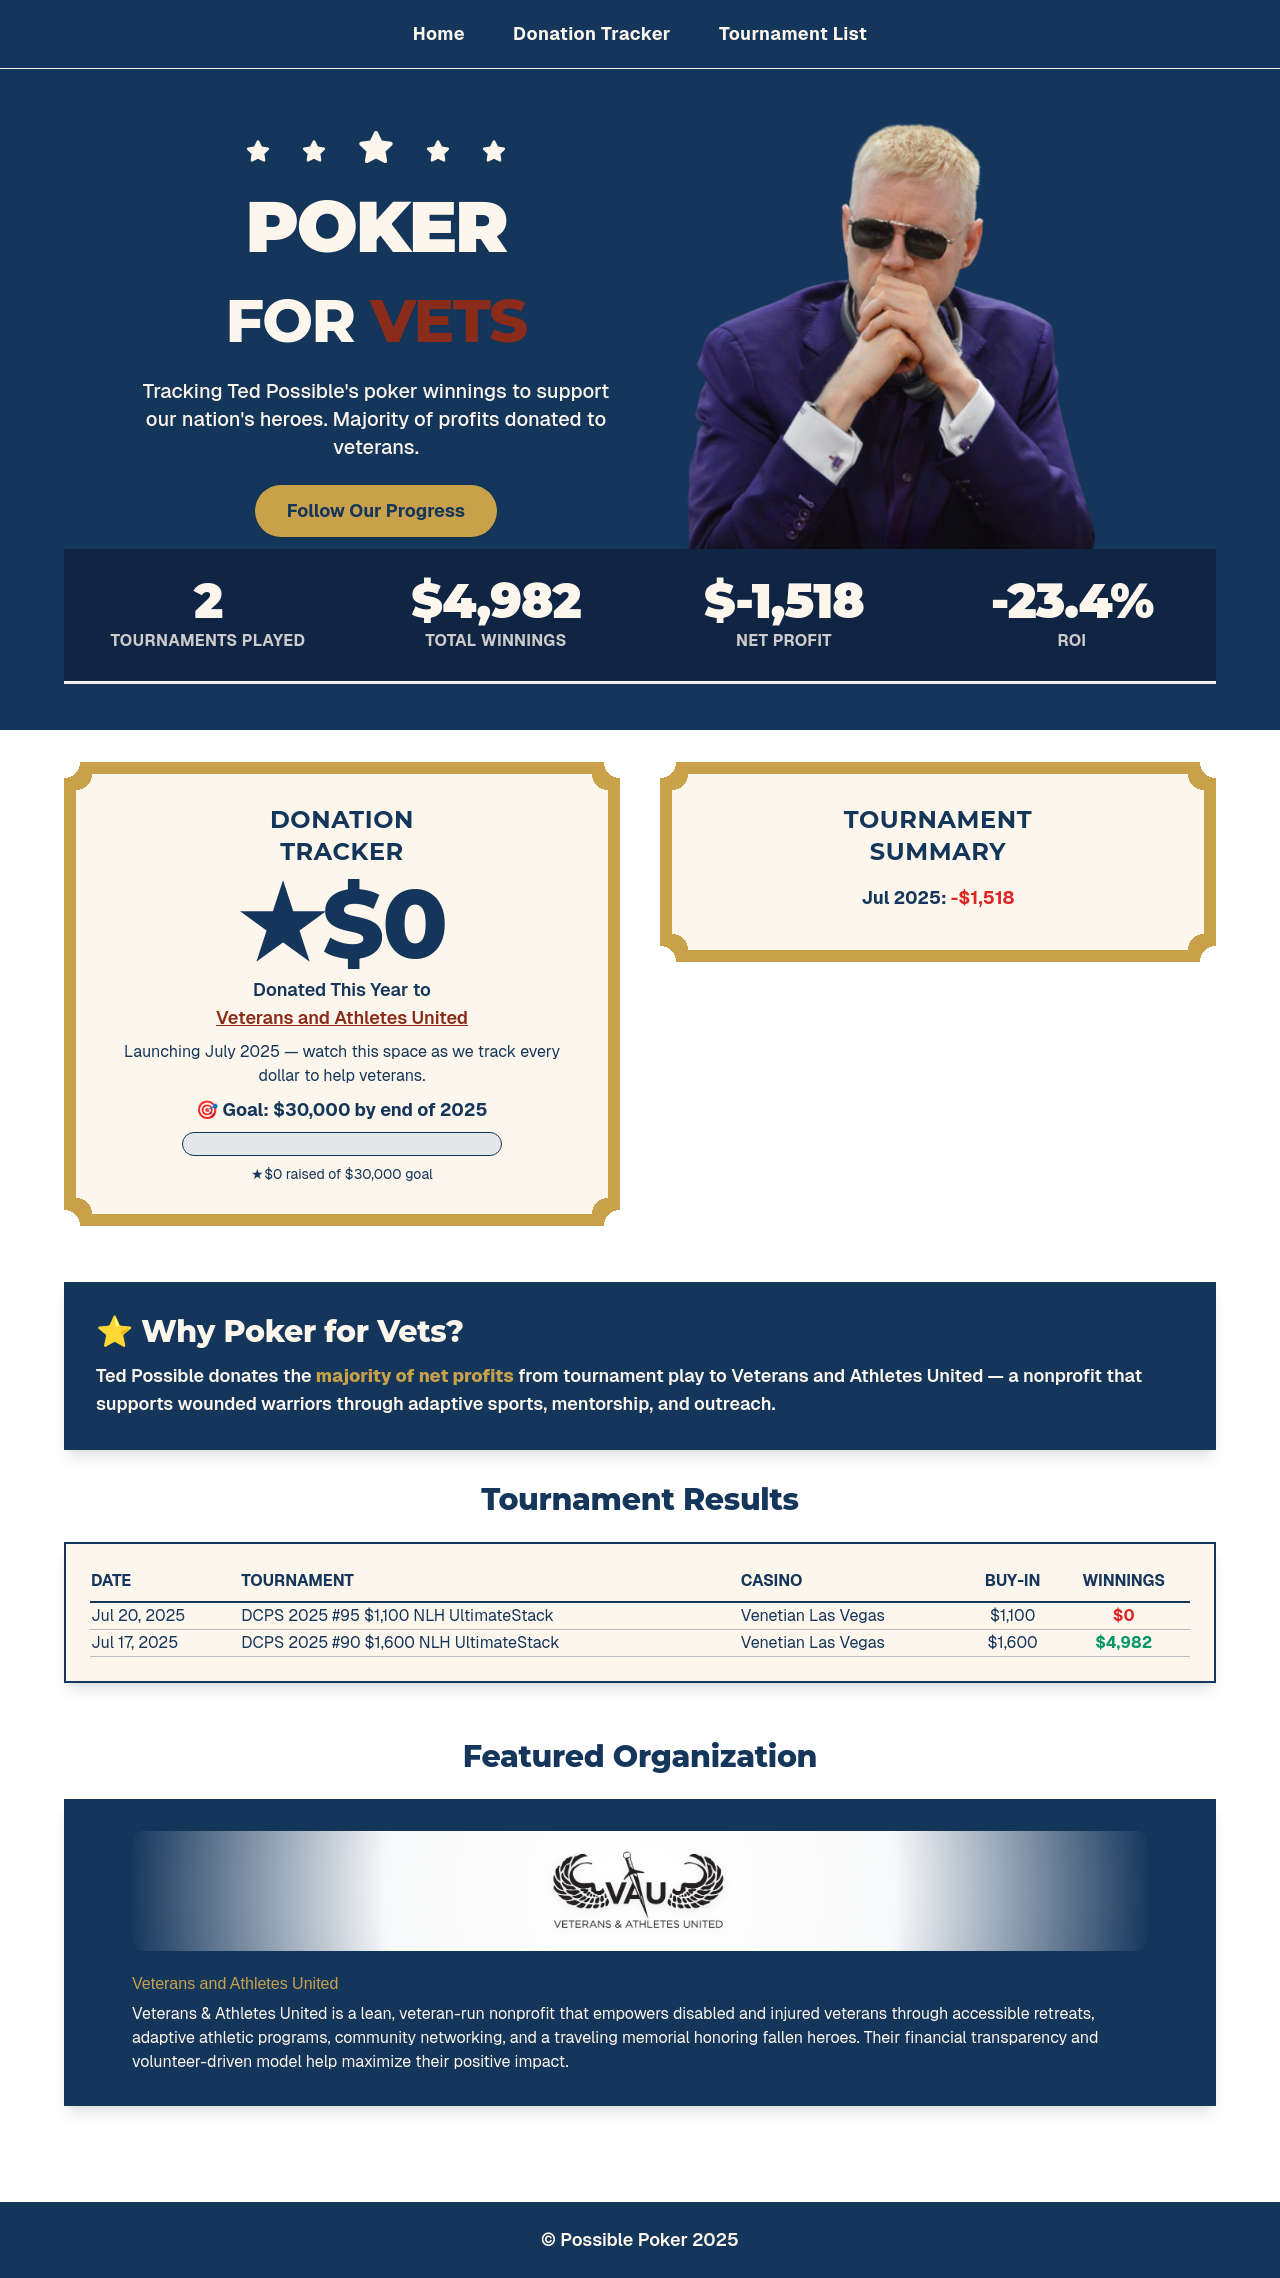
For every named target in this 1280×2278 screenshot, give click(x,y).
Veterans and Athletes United (342, 1017)
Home (439, 33)
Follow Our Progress (376, 510)
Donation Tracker (592, 33)
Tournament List (793, 33)
